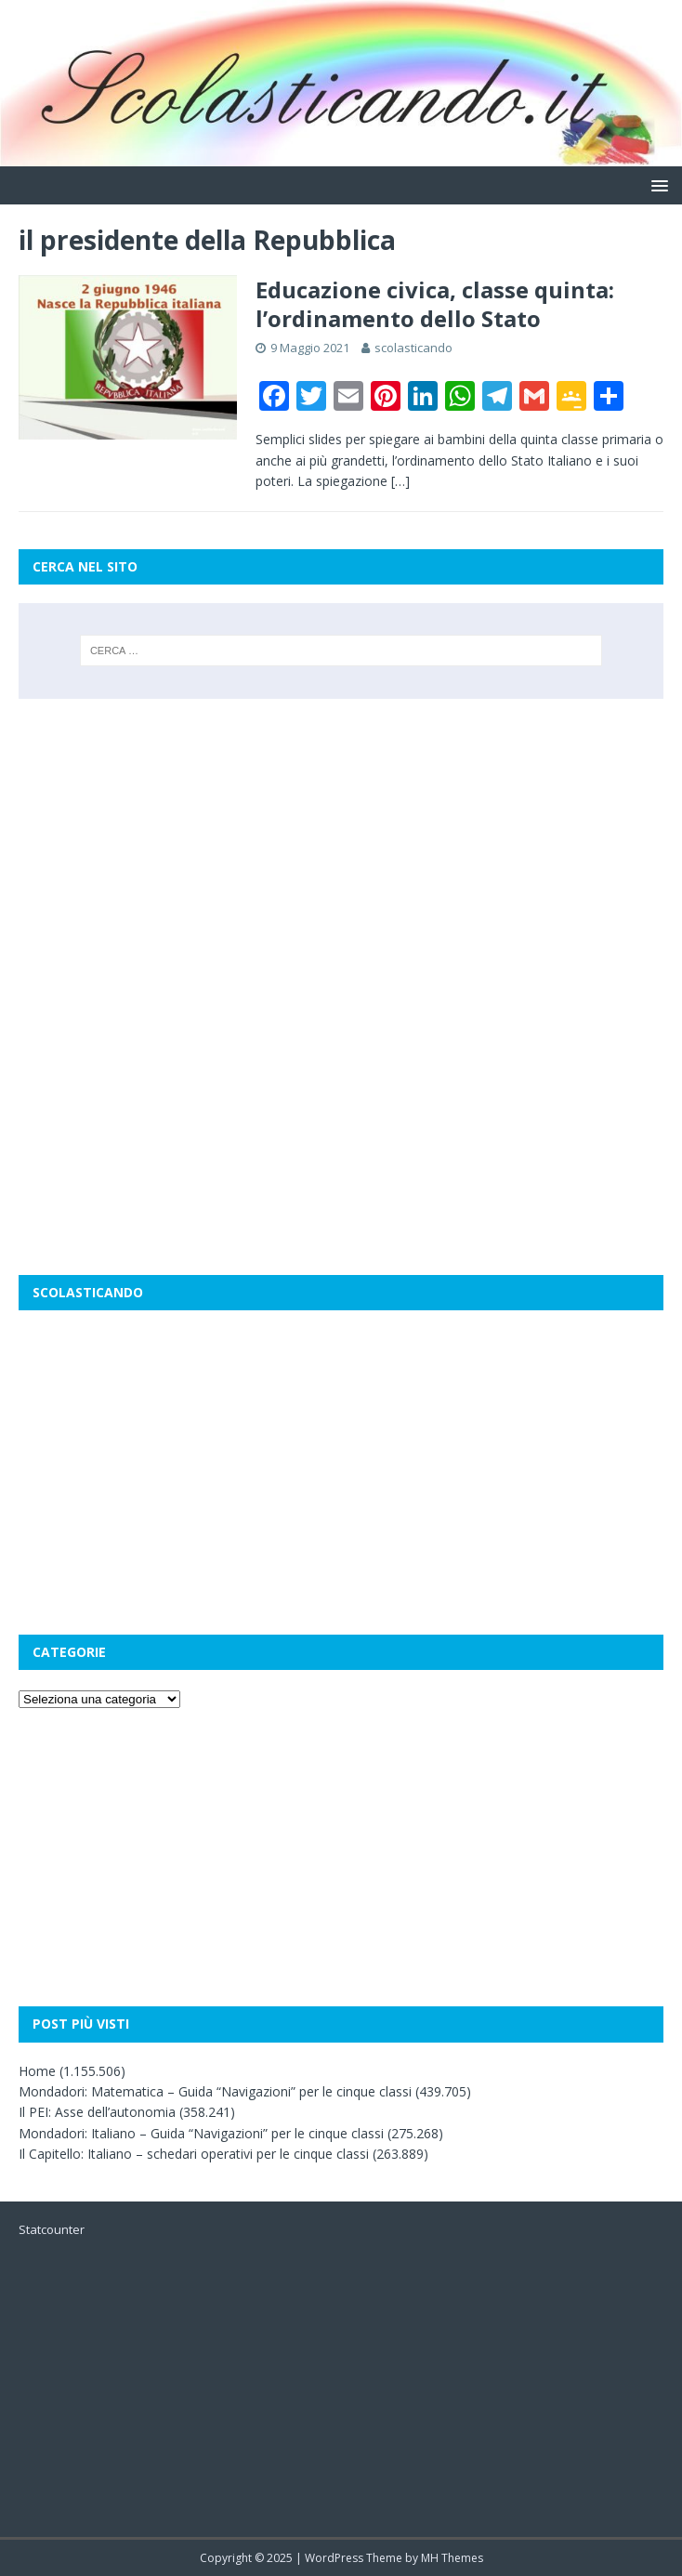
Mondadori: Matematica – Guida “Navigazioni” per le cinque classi (215, 2091)
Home (37, 2071)
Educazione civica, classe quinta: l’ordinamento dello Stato (435, 304)
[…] (400, 481)
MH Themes (452, 2558)
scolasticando (413, 347)
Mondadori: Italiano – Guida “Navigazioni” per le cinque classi (201, 2133)
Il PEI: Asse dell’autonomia (97, 2112)
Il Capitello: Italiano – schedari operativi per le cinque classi (194, 2153)
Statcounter (52, 2229)
